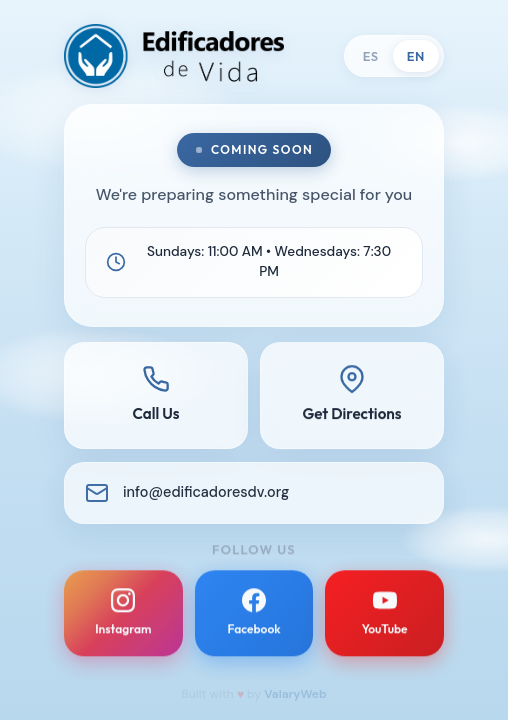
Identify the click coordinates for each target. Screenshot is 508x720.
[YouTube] (384, 620)
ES (371, 56)
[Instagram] (123, 620)
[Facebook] (254, 620)
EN (416, 56)
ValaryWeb (295, 694)
